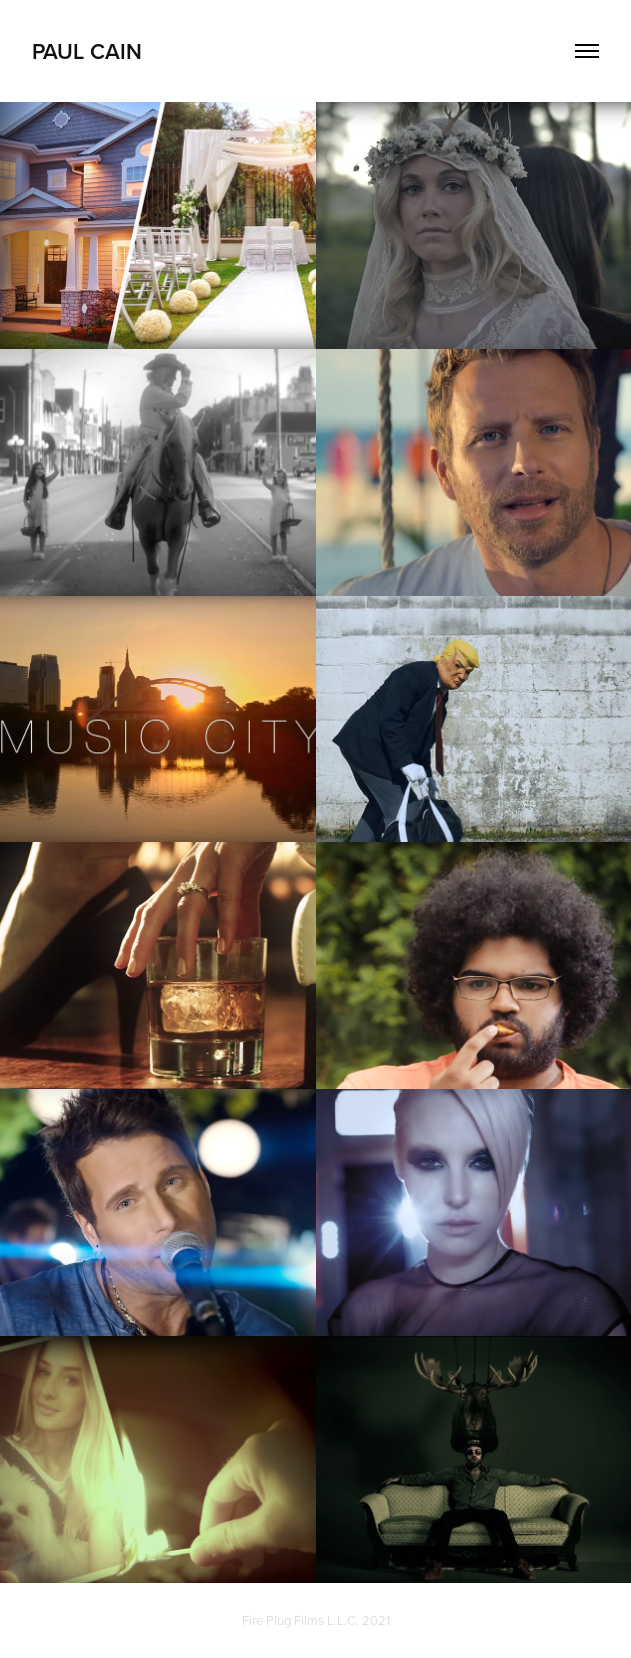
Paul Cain (87, 51)
